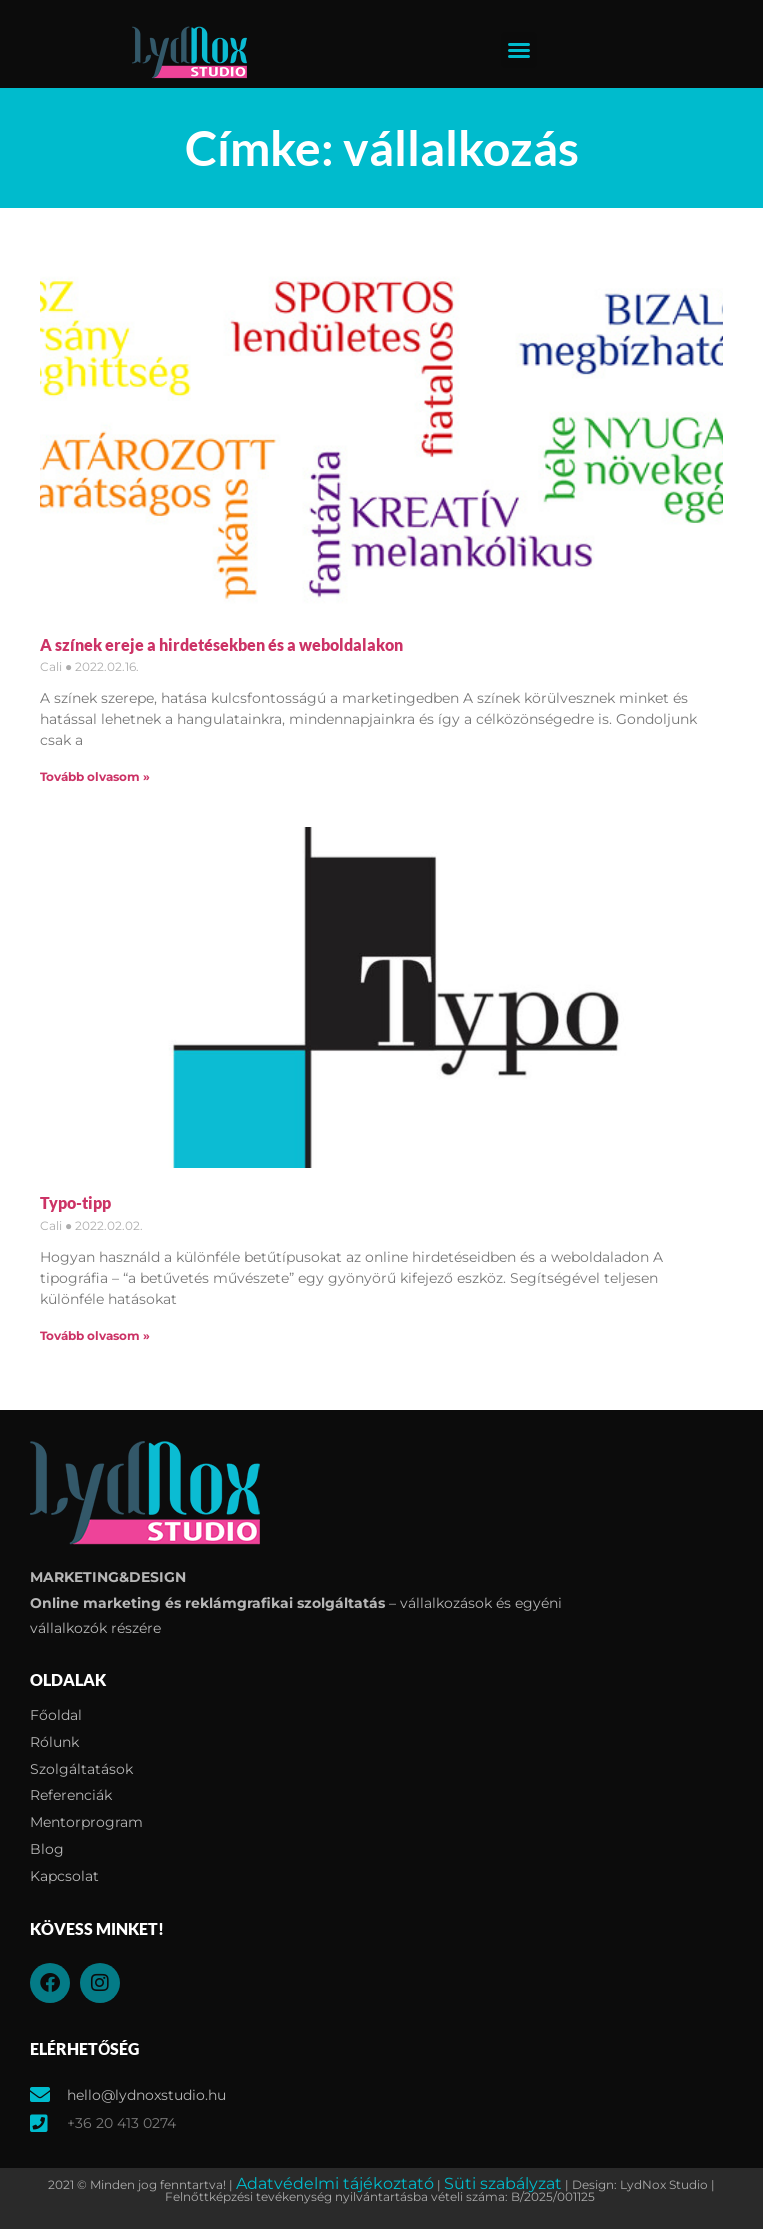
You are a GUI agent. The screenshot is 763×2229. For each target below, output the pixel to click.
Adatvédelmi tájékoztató (335, 2183)
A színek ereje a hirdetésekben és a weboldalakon (221, 644)
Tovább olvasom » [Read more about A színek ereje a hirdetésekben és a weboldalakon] (95, 776)
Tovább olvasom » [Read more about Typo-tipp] (95, 1335)
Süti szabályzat (503, 2183)
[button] (519, 50)
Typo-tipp (75, 1202)
